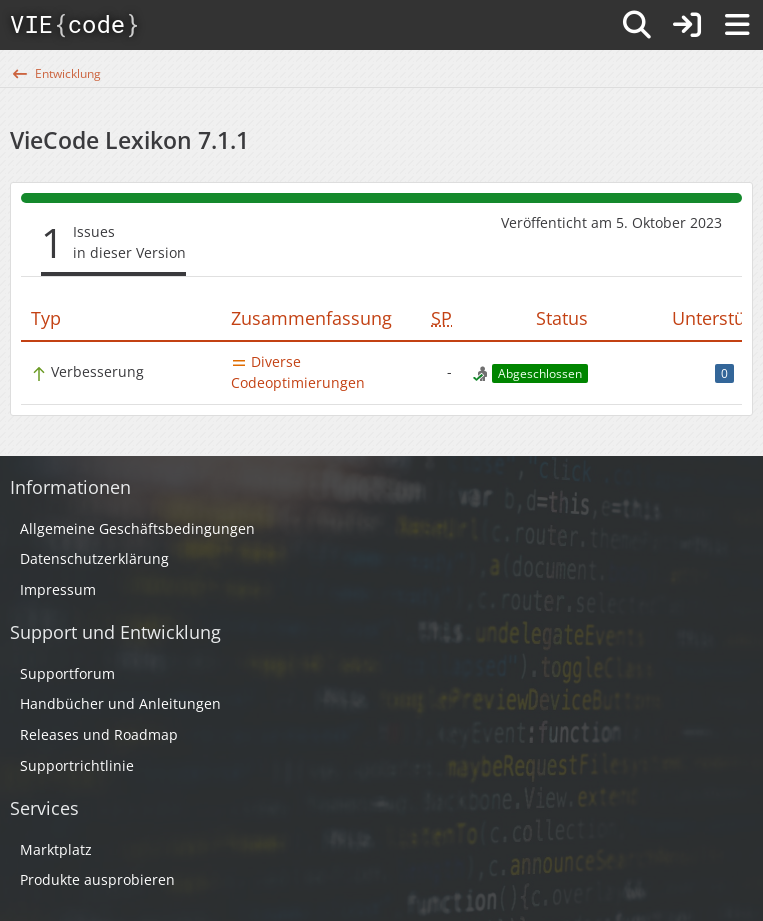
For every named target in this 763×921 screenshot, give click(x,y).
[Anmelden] (687, 25)
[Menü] (737, 25)
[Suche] (637, 25)
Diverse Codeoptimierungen (298, 372)
